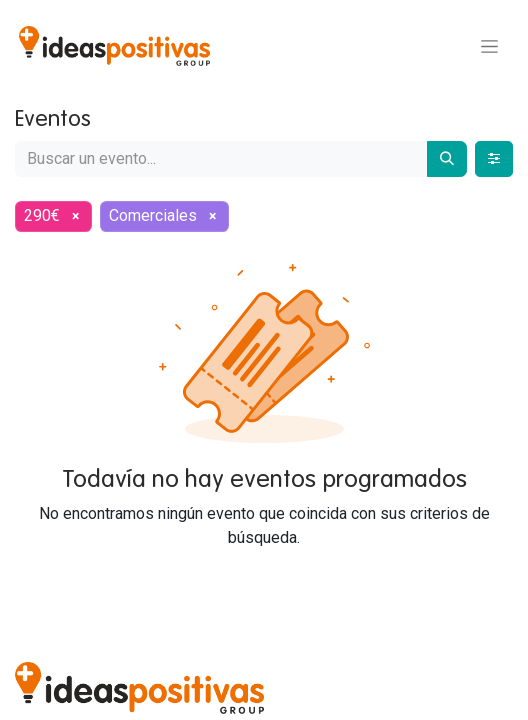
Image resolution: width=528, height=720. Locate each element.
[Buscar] (447, 159)
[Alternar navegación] (489, 46)
